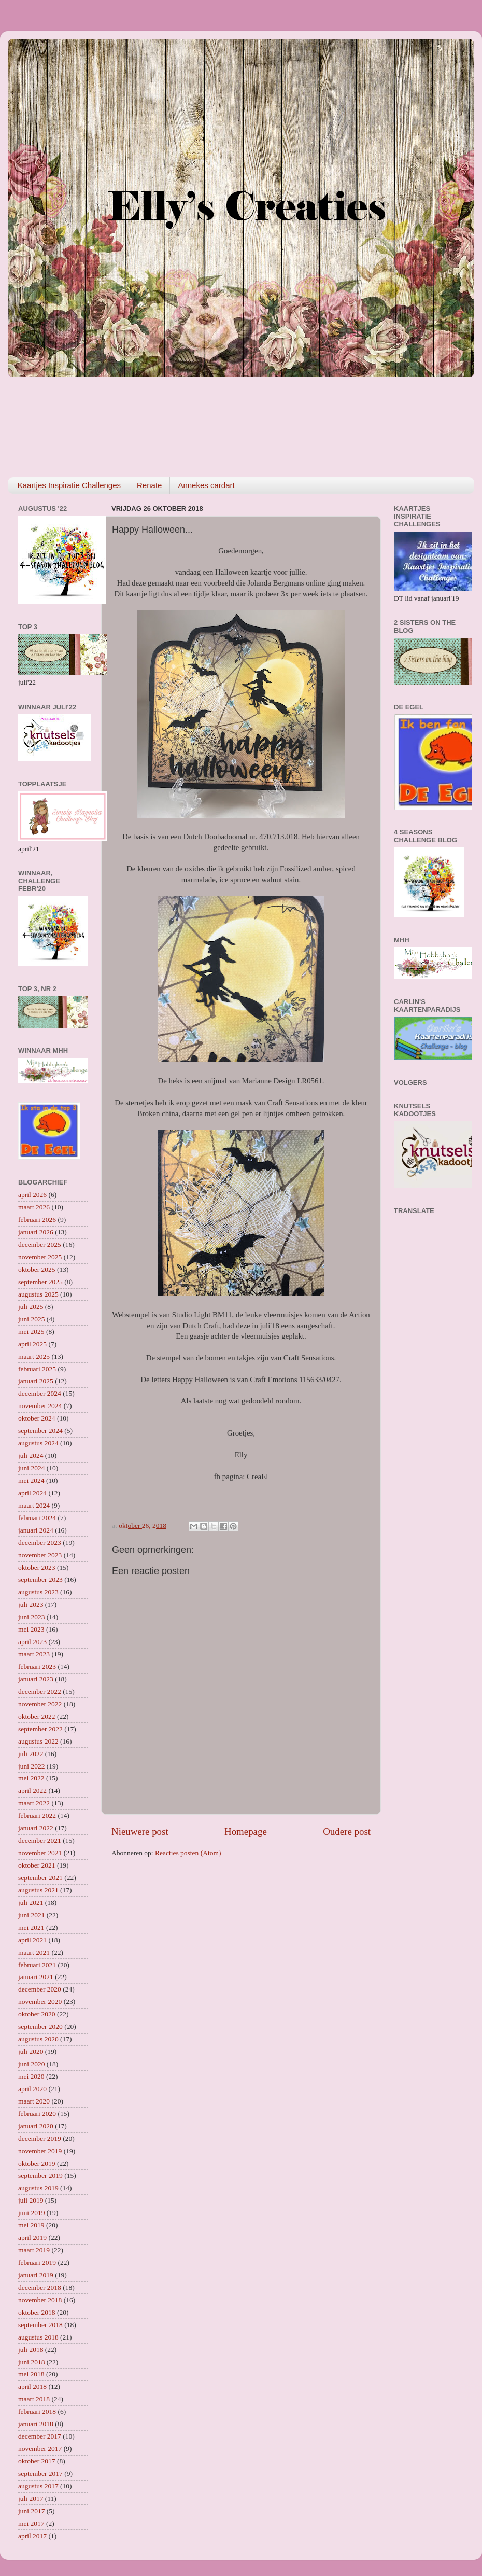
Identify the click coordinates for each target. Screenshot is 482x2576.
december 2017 (39, 2436)
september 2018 (40, 2325)
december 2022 (39, 1691)
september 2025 (40, 1282)
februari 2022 (37, 1815)
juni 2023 (31, 1617)
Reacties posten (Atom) (188, 1853)
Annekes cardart (206, 485)
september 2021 (40, 1878)
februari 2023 (37, 1666)
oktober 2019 (36, 2163)
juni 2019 (31, 2213)
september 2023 (40, 1579)
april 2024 (32, 1493)
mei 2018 (31, 2374)
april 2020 (32, 2089)
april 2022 (32, 1790)
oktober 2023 (36, 1567)
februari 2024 (37, 1518)
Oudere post (347, 1831)
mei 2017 (31, 2523)
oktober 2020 (36, 2014)
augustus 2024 (38, 1443)
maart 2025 (34, 1356)
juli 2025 (30, 1307)
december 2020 (39, 1989)
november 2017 (40, 2449)
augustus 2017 (38, 2486)
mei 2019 (31, 2225)
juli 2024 (30, 1455)
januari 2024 (35, 1530)
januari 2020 (35, 2126)
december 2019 (39, 2138)
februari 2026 (37, 1219)
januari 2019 (35, 2275)
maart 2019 (34, 2250)
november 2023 (40, 1555)
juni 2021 (31, 1915)
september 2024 (40, 1431)
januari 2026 (35, 1232)
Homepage (245, 1831)
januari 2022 (35, 1828)
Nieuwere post (139, 1831)
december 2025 (39, 1244)
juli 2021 (30, 1902)
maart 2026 (34, 1207)
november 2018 (40, 2300)
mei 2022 (31, 1778)
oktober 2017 (36, 2461)
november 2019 (40, 2151)
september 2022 (40, 1729)
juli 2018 (30, 2350)
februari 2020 (37, 2114)
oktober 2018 (36, 2312)
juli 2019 (30, 2200)
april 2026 (32, 1195)
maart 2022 (34, 1803)
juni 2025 (31, 1319)
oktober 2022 (36, 1716)
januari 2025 (35, 1381)
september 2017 (40, 2473)
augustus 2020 (38, 2039)
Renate (149, 485)
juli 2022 (30, 1754)
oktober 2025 (36, 1269)
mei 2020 (31, 2076)
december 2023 (39, 1543)
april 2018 (32, 2386)
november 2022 (40, 1704)
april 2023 (32, 1642)
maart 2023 (34, 1654)
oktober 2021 (36, 1865)
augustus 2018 (38, 2337)
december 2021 (39, 1840)
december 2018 (39, 2287)
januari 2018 (35, 2424)
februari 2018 (37, 2411)
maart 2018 (34, 2399)
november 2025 (40, 1257)
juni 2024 (31, 1468)
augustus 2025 (38, 1294)
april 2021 (32, 1940)
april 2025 (32, 1344)
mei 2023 (31, 1629)
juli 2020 (30, 2051)
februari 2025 (37, 1369)
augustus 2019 (38, 2188)
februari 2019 (37, 2262)
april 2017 (32, 2536)
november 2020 (40, 2002)
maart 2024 (34, 1505)
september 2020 (40, 2026)
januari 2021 (35, 1977)
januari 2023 (35, 1679)
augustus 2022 (38, 1741)
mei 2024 (31, 1480)
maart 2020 (34, 2101)
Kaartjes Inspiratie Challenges (69, 485)
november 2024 (40, 1406)
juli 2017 (30, 2498)
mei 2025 (31, 1331)
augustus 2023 (38, 1592)
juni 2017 (31, 2511)
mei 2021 (31, 1927)
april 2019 (32, 2237)
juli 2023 (30, 1604)
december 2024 (39, 1393)
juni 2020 (31, 2064)
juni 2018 (31, 2362)
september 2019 (40, 2175)
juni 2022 (31, 1766)
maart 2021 (34, 1952)
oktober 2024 (36, 1418)
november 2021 (40, 1853)
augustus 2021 (38, 1890)
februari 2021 (37, 1965)
